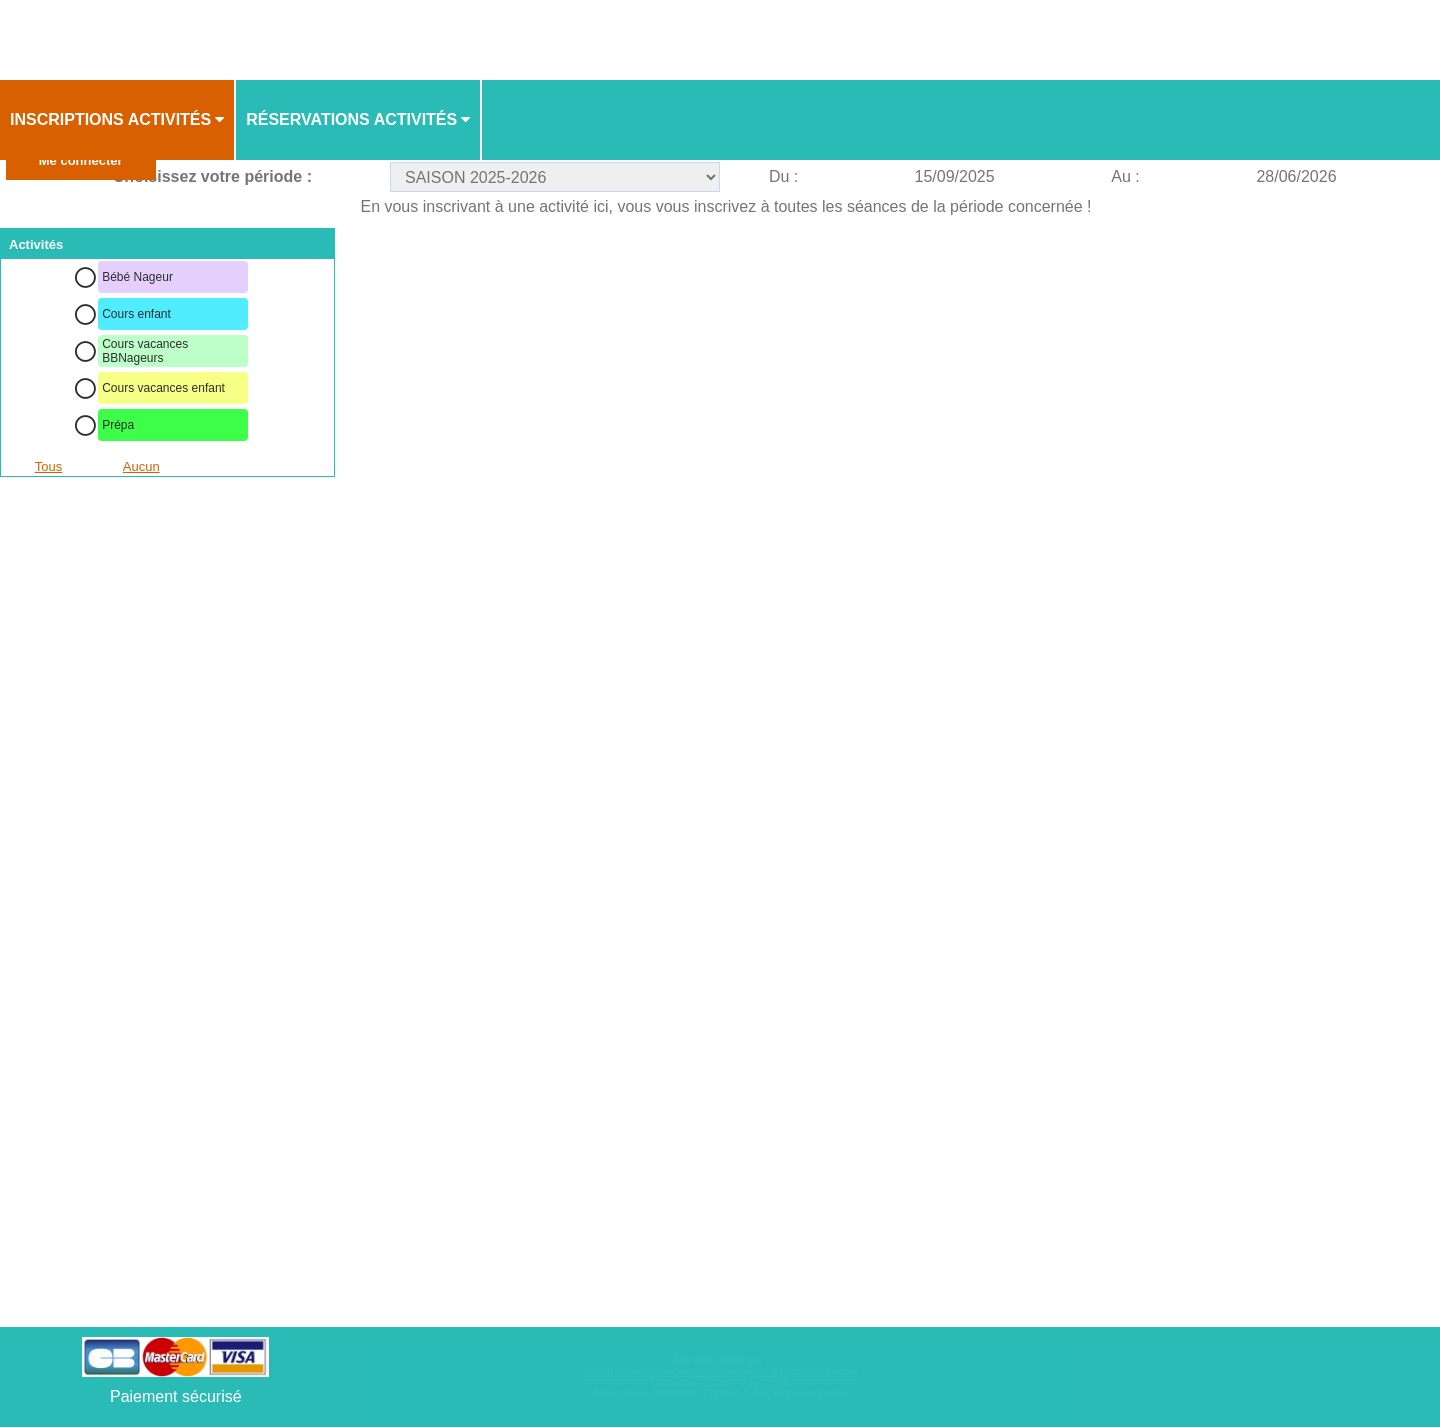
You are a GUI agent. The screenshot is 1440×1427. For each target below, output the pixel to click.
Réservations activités (351, 119)
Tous (48, 466)
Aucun (141, 466)
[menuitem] (118, 120)
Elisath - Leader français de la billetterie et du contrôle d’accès (720, 1371)
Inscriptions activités (110, 119)
